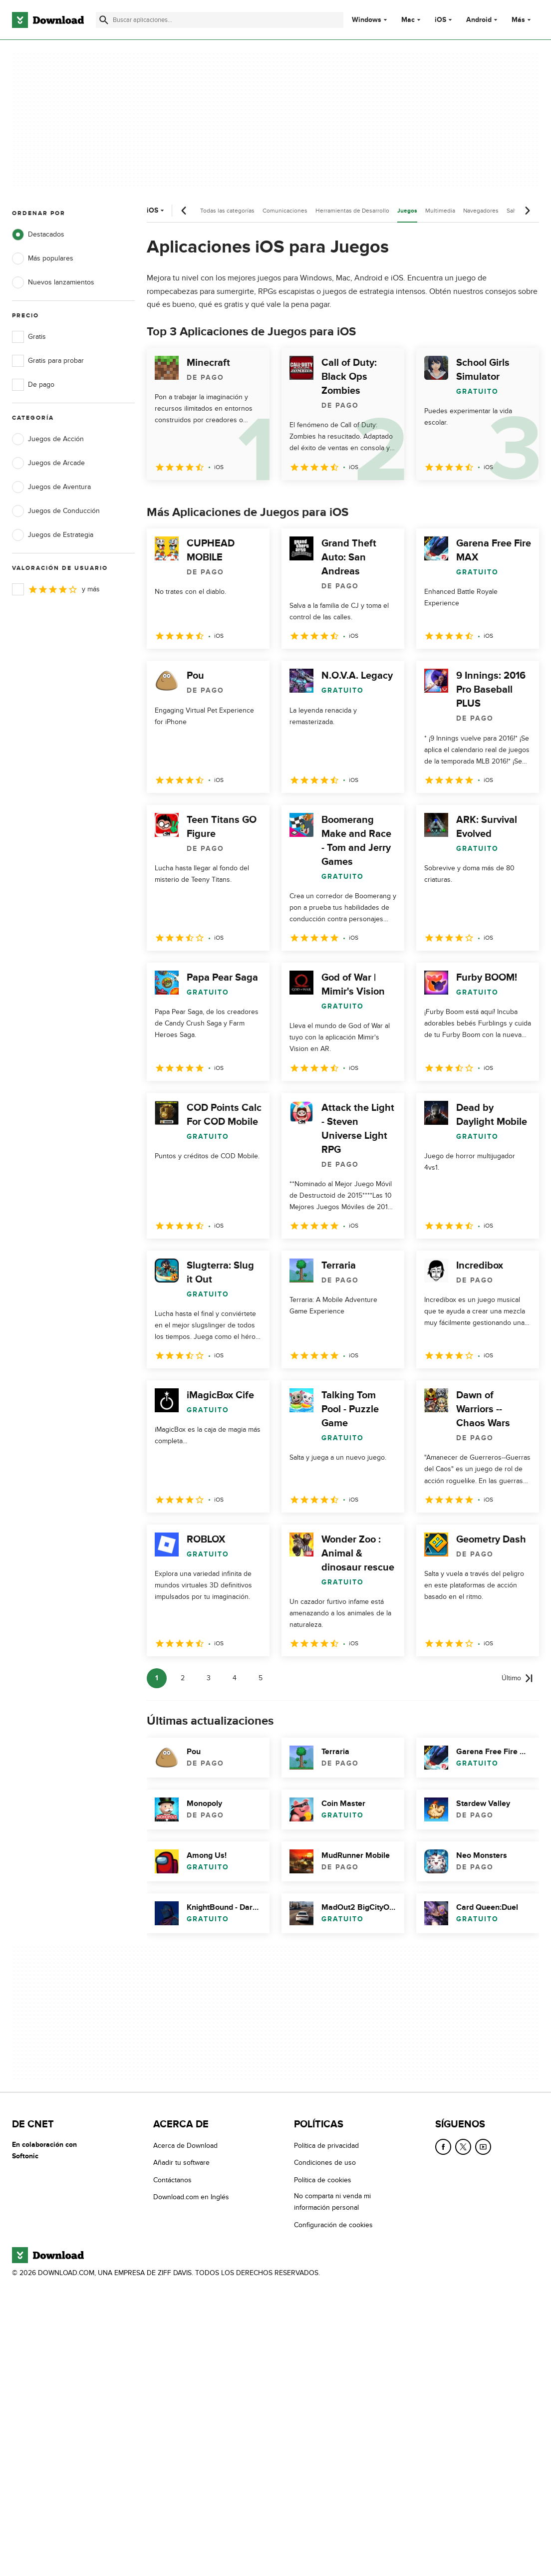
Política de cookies (322, 2179)
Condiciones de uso (325, 2162)
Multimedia (440, 210)
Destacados (38, 235)
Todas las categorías (227, 210)
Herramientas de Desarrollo (352, 210)
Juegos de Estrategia (52, 535)
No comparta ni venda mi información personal (332, 2202)
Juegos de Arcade (48, 463)
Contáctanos (172, 2179)
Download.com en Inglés (191, 2197)
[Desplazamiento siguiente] (527, 211)
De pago (33, 385)
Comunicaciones (285, 210)
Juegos (407, 211)
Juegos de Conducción (56, 511)
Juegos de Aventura (51, 487)
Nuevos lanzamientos (53, 282)
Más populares (42, 258)
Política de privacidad (326, 2145)
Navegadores (481, 210)
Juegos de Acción (48, 439)
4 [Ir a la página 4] (235, 1678)
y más (56, 589)
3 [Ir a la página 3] (209, 1678)
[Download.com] (48, 20)
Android (479, 19)
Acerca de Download (185, 2145)
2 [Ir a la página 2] (183, 1678)
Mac (408, 19)
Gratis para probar (48, 361)
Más (522, 19)
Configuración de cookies (333, 2224)
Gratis (29, 337)
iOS (440, 19)
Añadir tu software (181, 2162)
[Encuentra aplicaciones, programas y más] (219, 20)
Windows (366, 19)
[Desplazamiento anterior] (184, 211)
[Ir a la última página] (517, 1678)
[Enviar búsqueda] (104, 20)
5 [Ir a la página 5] (261, 1678)
